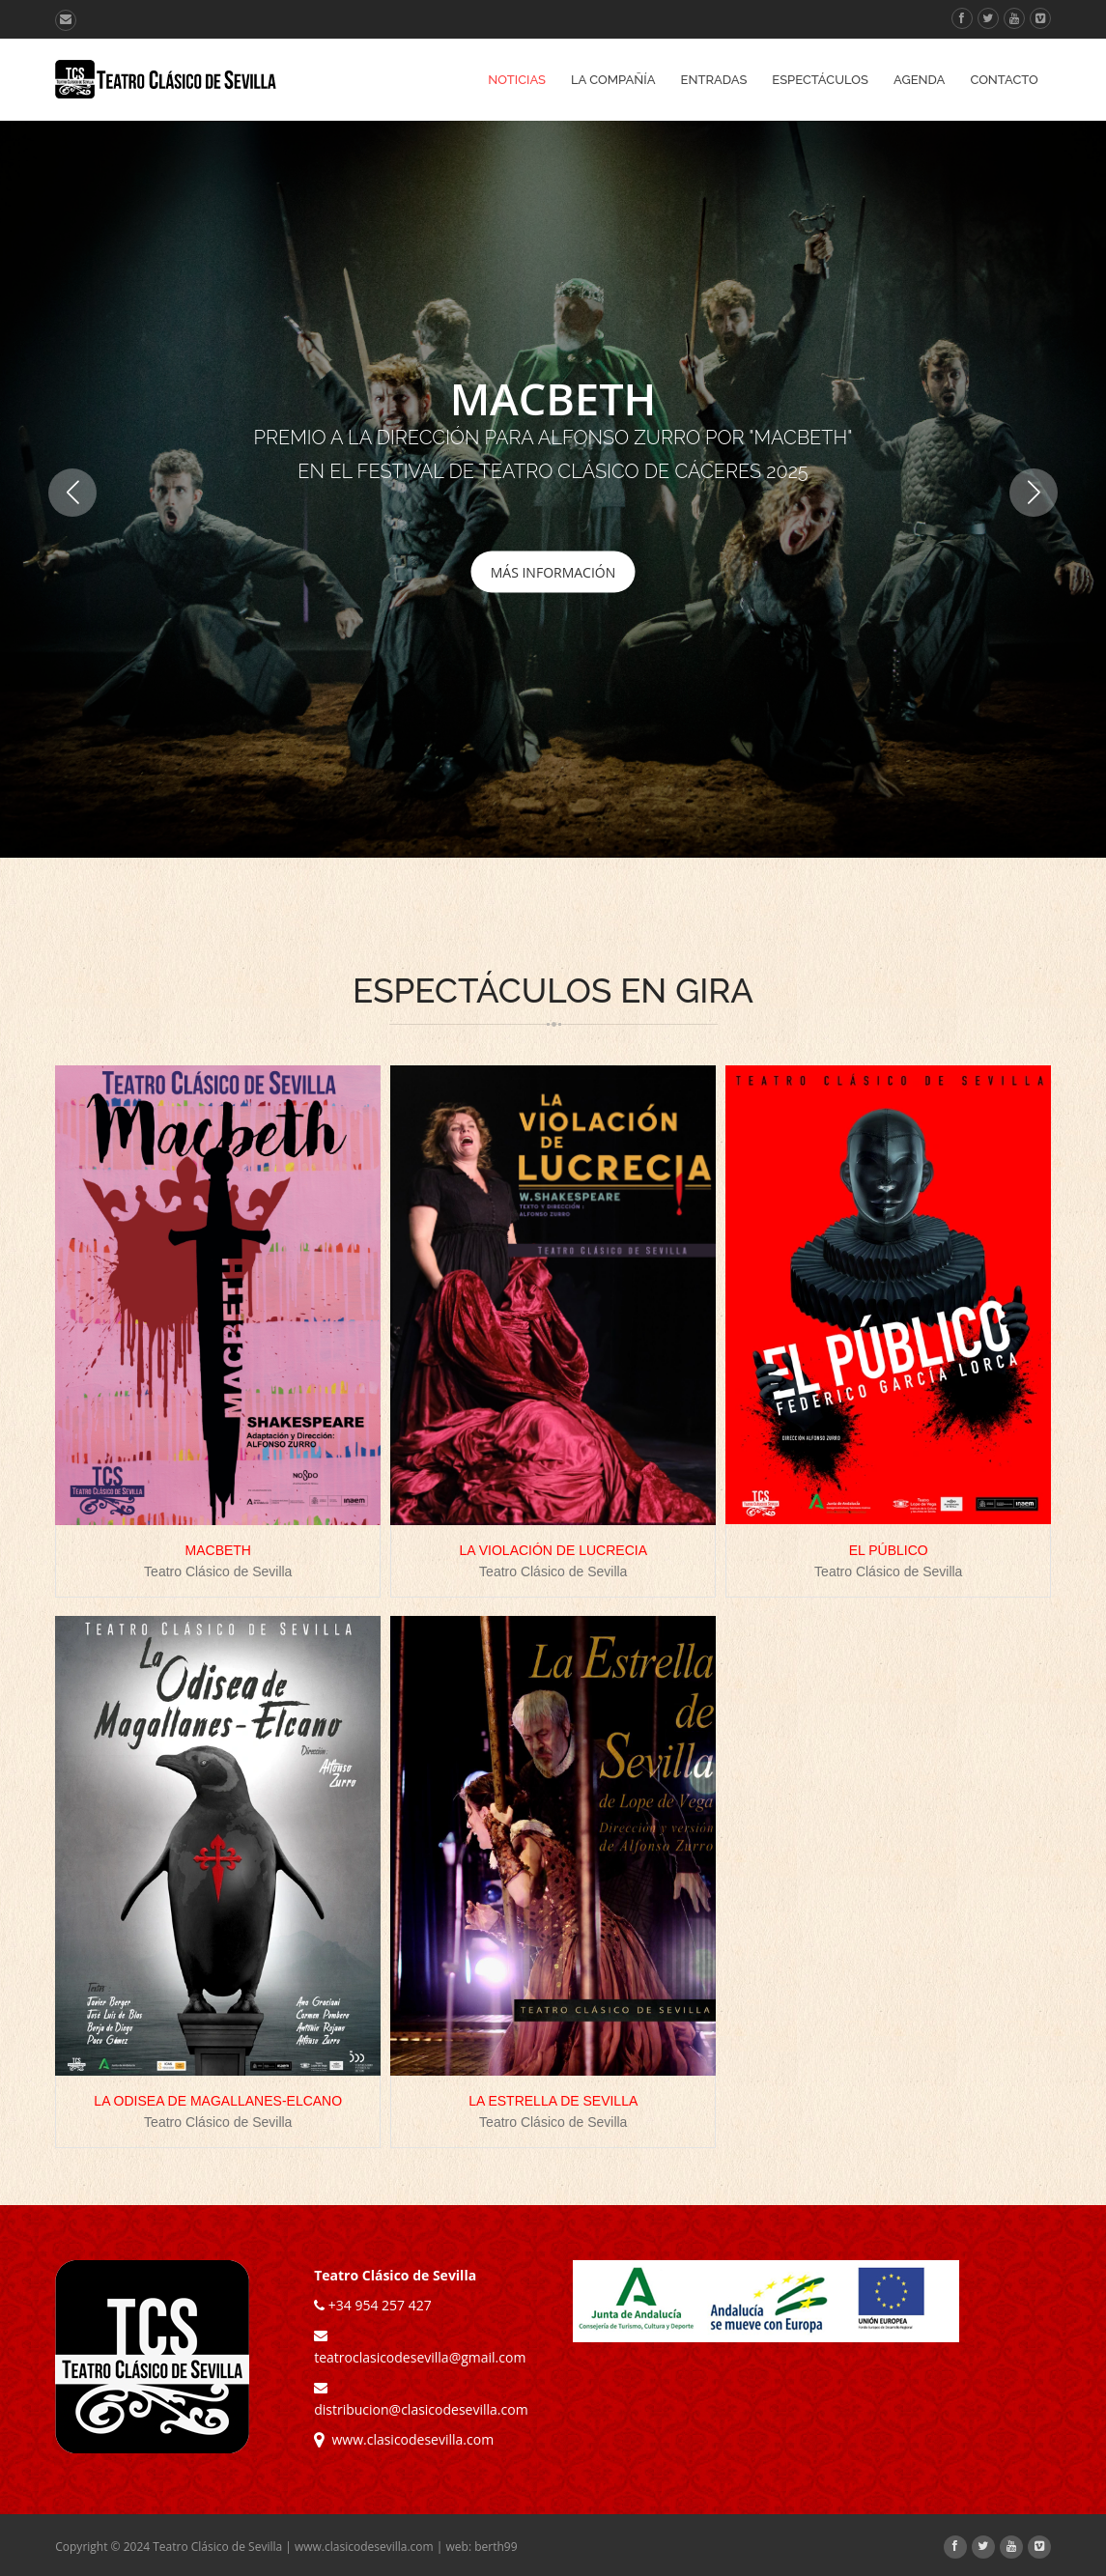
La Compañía (613, 79)
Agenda (919, 79)
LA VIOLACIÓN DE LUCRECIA (553, 1550)
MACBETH (218, 1550)
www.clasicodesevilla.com (404, 2439)
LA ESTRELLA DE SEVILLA (553, 2101)
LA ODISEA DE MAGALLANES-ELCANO (218, 2101)
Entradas (714, 79)
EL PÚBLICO (888, 1550)
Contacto (1003, 79)
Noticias (517, 79)
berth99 (495, 2546)
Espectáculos (820, 79)
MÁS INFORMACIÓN (553, 571)
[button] (1033, 492)
